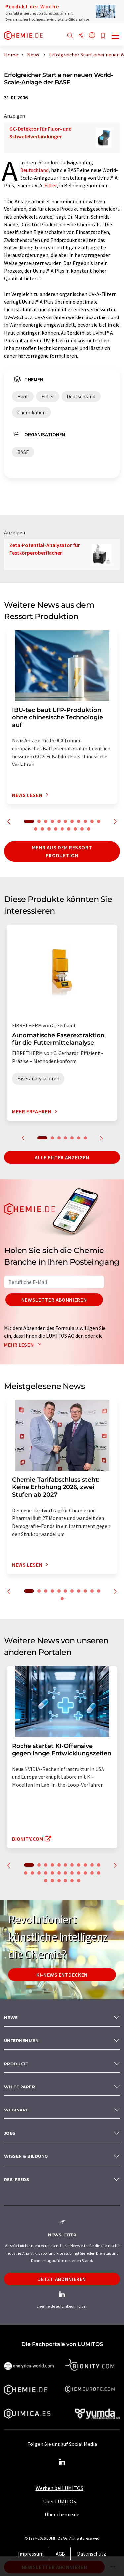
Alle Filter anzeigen (62, 1157)
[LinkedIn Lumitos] (62, 2462)
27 (65, 1880)
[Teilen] (81, 36)
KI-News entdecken (62, 1974)
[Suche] (70, 36)
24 (45, 1880)
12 (35, 829)
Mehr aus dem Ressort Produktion (62, 851)
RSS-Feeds (16, 2179)
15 (55, 829)
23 (98, 1873)
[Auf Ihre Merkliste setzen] (102, 36)
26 (59, 1880)
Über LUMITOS (59, 2501)
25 (52, 1880)
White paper (19, 2086)
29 (78, 1880)
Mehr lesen (24, 1344)
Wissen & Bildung (26, 2156)
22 (92, 1873)
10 (92, 821)
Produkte (16, 2063)
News (11, 2017)
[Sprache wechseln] (92, 36)
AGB (60, 2553)
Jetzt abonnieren (62, 2279)
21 (85, 1873)
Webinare (16, 2110)
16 (62, 829)
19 (82, 829)
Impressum (31, 2553)
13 (42, 829)
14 (49, 829)
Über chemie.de (62, 2514)
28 (72, 1880)
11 (98, 821)
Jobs (10, 2133)
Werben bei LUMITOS (59, 2488)
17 (68, 829)
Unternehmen (21, 2040)
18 (75, 829)
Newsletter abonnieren (54, 1299)
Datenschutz (91, 2553)
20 (88, 829)
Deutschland (34, 170)
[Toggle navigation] (115, 36)
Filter (50, 185)
